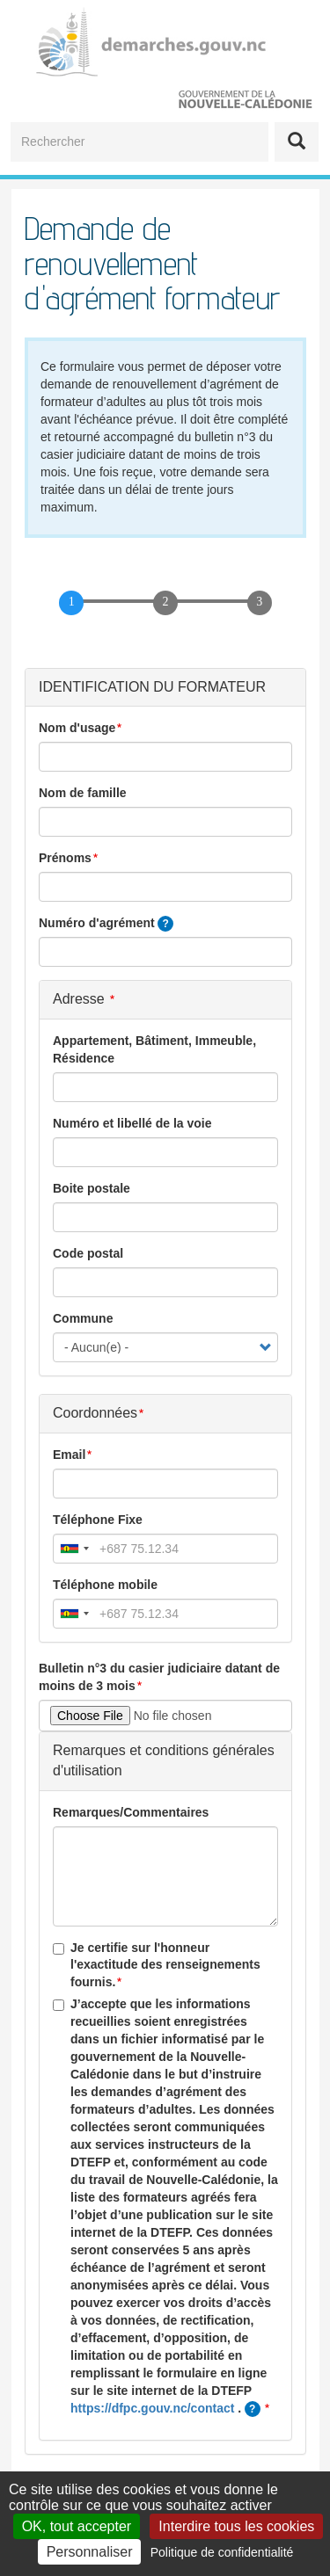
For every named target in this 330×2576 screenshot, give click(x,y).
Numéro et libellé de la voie (132, 1123)
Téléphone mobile (105, 1585)
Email (69, 1455)
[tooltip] (165, 924)
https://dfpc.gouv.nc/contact (152, 2408)
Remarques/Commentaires (131, 1812)
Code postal (88, 1253)
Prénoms (65, 858)
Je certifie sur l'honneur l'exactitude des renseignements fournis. (156, 1965)
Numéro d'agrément (106, 924)
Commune (83, 1318)
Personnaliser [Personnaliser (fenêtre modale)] (90, 2551)
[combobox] (74, 1549)
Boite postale (91, 1188)
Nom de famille (83, 793)
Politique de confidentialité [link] (222, 2552)
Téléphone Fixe (98, 1520)
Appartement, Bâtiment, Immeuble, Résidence (154, 1049)
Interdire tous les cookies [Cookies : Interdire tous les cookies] (236, 2526)
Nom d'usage (77, 728)
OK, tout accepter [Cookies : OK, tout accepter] (77, 2526)
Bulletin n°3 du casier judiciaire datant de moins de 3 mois (159, 1677)
